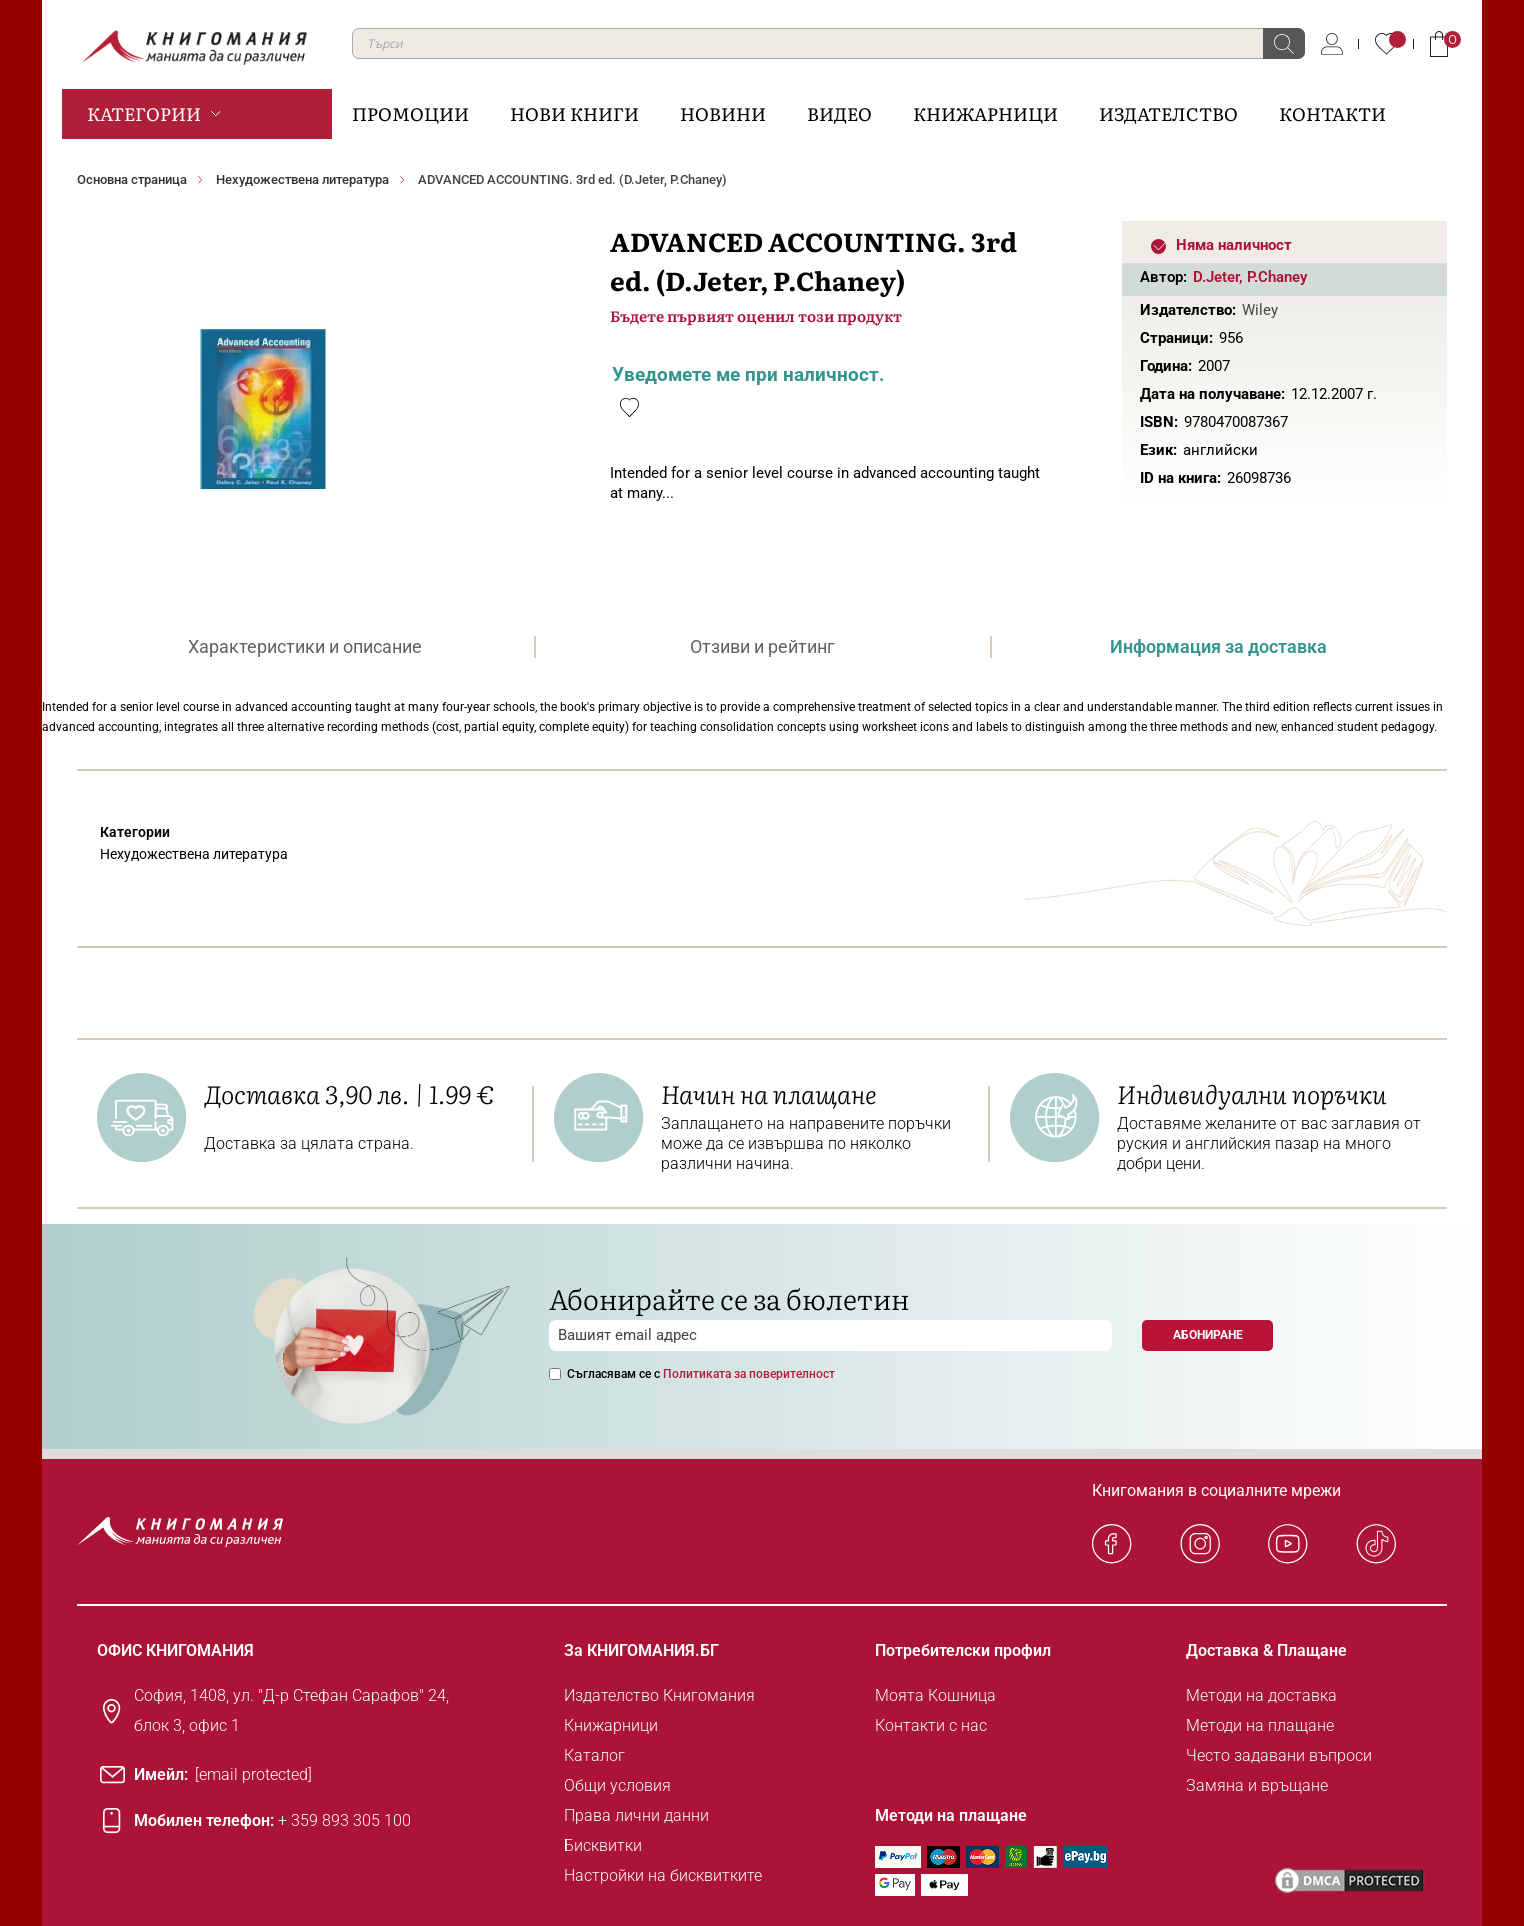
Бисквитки (603, 1845)
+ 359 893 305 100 (344, 1820)
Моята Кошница (935, 1695)
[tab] (305, 646)
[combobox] (828, 43)
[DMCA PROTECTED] (1349, 1880)
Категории (144, 113)
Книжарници (611, 1725)
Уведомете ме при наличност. (748, 374)
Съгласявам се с (701, 1374)
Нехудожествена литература (302, 179)
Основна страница (132, 179)
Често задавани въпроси (1279, 1755)
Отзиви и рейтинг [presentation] (762, 646)
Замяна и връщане (1257, 1785)
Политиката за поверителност (749, 1374)
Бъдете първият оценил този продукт (756, 315)
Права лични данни (636, 1815)
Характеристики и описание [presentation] (305, 646)
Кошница (1439, 44)
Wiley (1260, 310)
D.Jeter (1216, 277)
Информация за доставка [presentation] (1218, 646)
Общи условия (617, 1785)
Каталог (594, 1755)
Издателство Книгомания (659, 1695)
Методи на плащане (1260, 1725)
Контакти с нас (931, 1725)
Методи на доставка (1261, 1695)
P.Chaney (1277, 277)
